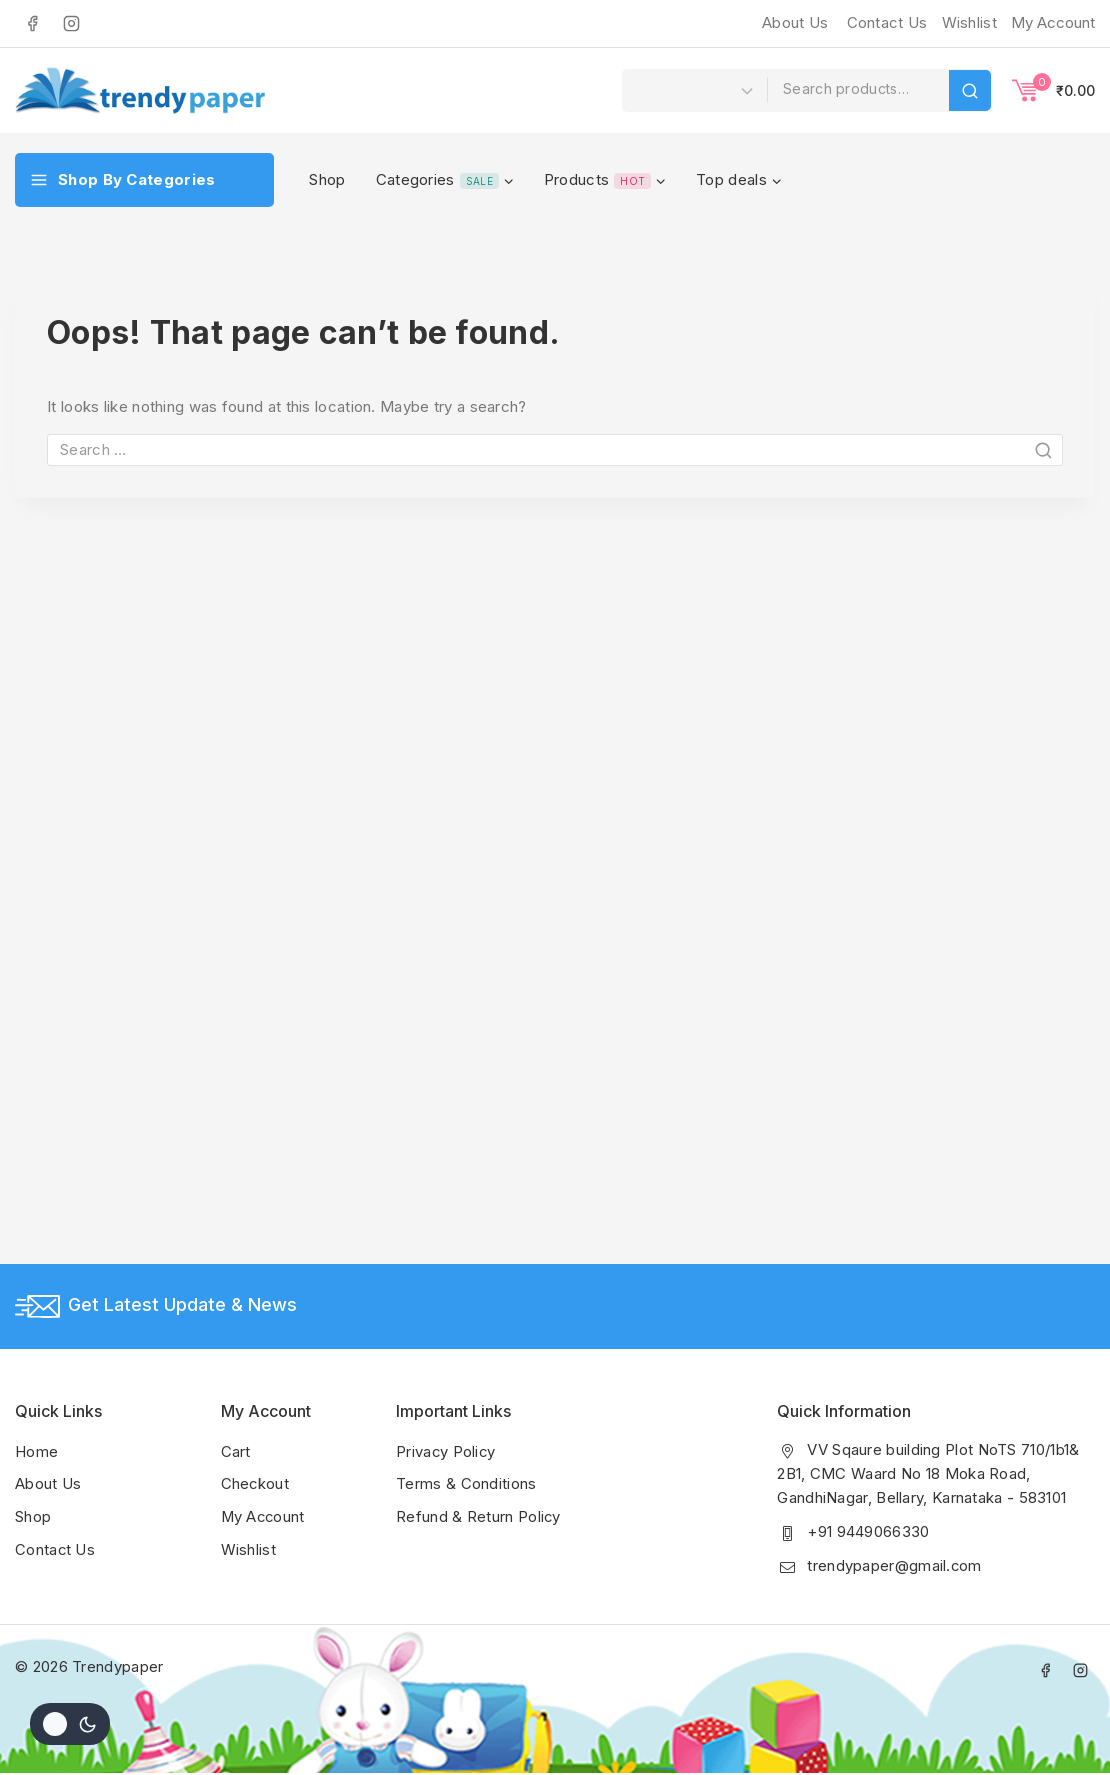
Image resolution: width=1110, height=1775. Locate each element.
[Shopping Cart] (1053, 90)
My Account (264, 1516)
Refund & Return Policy (479, 1516)
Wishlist (248, 1548)
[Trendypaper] (140, 90)
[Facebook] (32, 23)
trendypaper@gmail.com (894, 1566)
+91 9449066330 (868, 1532)
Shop (327, 179)
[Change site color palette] (70, 1724)
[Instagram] (71, 23)
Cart (236, 1452)
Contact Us (887, 22)
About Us (795, 22)
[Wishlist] (967, 23)
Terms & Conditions (466, 1484)
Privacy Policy (446, 1452)
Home (36, 1452)
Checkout (255, 1484)
